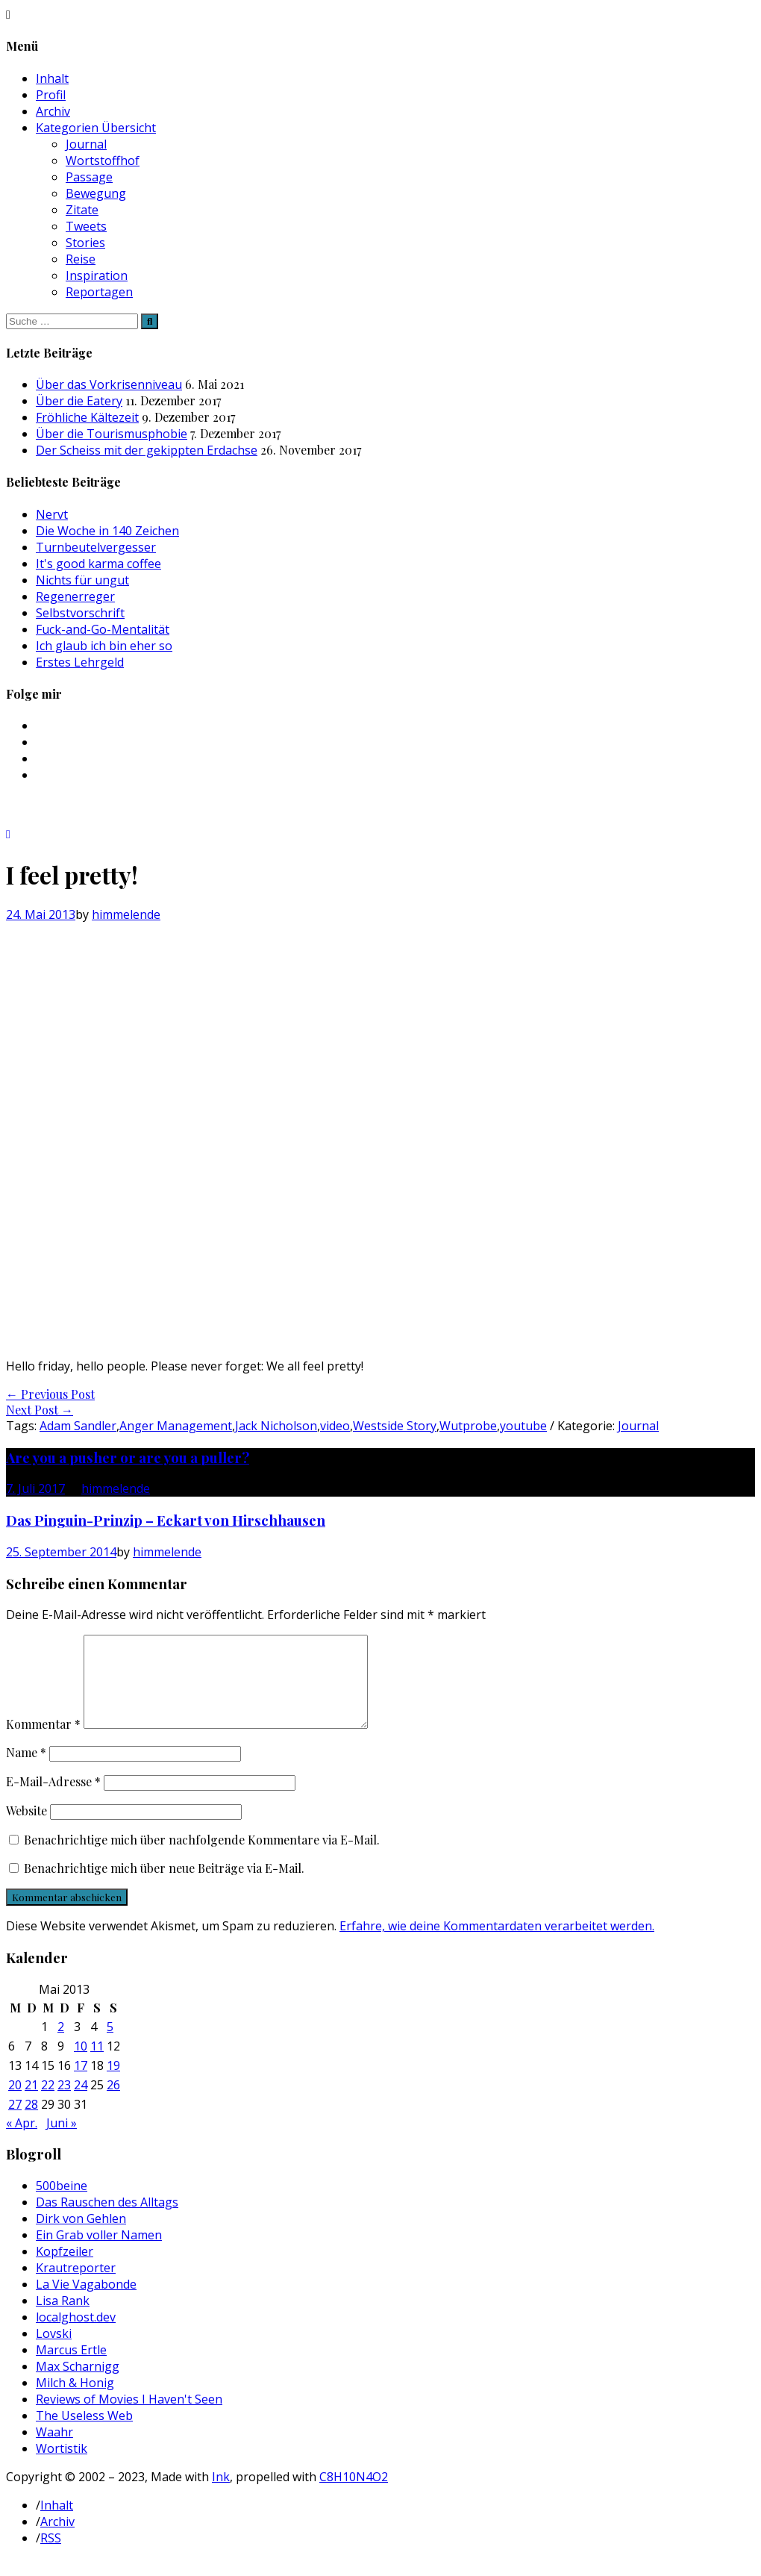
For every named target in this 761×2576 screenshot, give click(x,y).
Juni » (61, 2141)
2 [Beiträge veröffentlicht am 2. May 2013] (60, 2044)
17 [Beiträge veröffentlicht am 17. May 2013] (80, 2083)
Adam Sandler (78, 1426)
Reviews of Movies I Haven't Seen (129, 2417)
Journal (86, 144)
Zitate (82, 210)
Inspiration (97, 275)
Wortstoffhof (103, 160)
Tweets (86, 226)
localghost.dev (76, 2335)
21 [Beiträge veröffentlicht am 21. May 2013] (31, 2103)
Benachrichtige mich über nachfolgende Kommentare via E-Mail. (202, 1857)
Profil (51, 95)
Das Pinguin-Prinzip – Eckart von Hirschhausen (165, 1520)
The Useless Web (84, 2433)
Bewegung (96, 193)
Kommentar (43, 1742)
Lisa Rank (63, 2318)
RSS (50, 2556)
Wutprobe (468, 1426)
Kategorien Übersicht (96, 127)
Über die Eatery (79, 401)
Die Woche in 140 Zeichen (107, 531)
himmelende (126, 914)
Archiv (53, 111)
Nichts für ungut (82, 580)
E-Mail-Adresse (53, 1799)
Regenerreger (75, 596)
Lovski (54, 2351)
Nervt (52, 514)
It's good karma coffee (98, 563)
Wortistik (61, 2466)
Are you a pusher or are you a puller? (127, 1457)
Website (26, 1828)
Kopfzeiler (64, 2269)
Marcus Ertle (71, 2368)
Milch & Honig (75, 2400)
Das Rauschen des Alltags (107, 2220)
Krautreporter (76, 2285)
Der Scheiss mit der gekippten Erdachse (146, 450)
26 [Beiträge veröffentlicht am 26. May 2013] (113, 2103)
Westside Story (394, 1426)
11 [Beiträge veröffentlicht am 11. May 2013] (97, 2064)
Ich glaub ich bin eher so (104, 645)
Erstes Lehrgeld (80, 662)
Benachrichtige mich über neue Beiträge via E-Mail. (164, 1886)
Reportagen (99, 292)
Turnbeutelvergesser (96, 547)
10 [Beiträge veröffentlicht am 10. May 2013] (80, 2064)
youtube (523, 1426)
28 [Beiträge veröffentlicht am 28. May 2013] (31, 2122)
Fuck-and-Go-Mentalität (102, 629)
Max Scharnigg (77, 2384)
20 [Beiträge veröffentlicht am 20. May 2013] (15, 2103)
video (335, 1426)
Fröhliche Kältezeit (87, 417)
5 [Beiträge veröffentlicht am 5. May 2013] (110, 2044)
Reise (80, 259)
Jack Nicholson (276, 1426)
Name (26, 1770)
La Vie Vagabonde (86, 2302)
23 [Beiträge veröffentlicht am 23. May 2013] (64, 2103)
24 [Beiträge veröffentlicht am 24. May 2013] (80, 2103)
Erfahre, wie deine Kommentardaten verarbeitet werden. (496, 1944)
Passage (89, 177)
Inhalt (52, 78)
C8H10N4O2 (353, 2494)
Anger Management (175, 1426)
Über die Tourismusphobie (111, 433)
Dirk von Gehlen (81, 2236)
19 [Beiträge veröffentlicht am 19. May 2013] (113, 2083)
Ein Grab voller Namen (99, 2253)
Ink (221, 2494)
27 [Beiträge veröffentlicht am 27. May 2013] (15, 2122)
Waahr (54, 2450)
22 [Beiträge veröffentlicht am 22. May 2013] (47, 2103)
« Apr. (21, 2141)
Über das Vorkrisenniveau (109, 384)
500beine (61, 2203)
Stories (85, 242)
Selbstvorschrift (80, 613)
